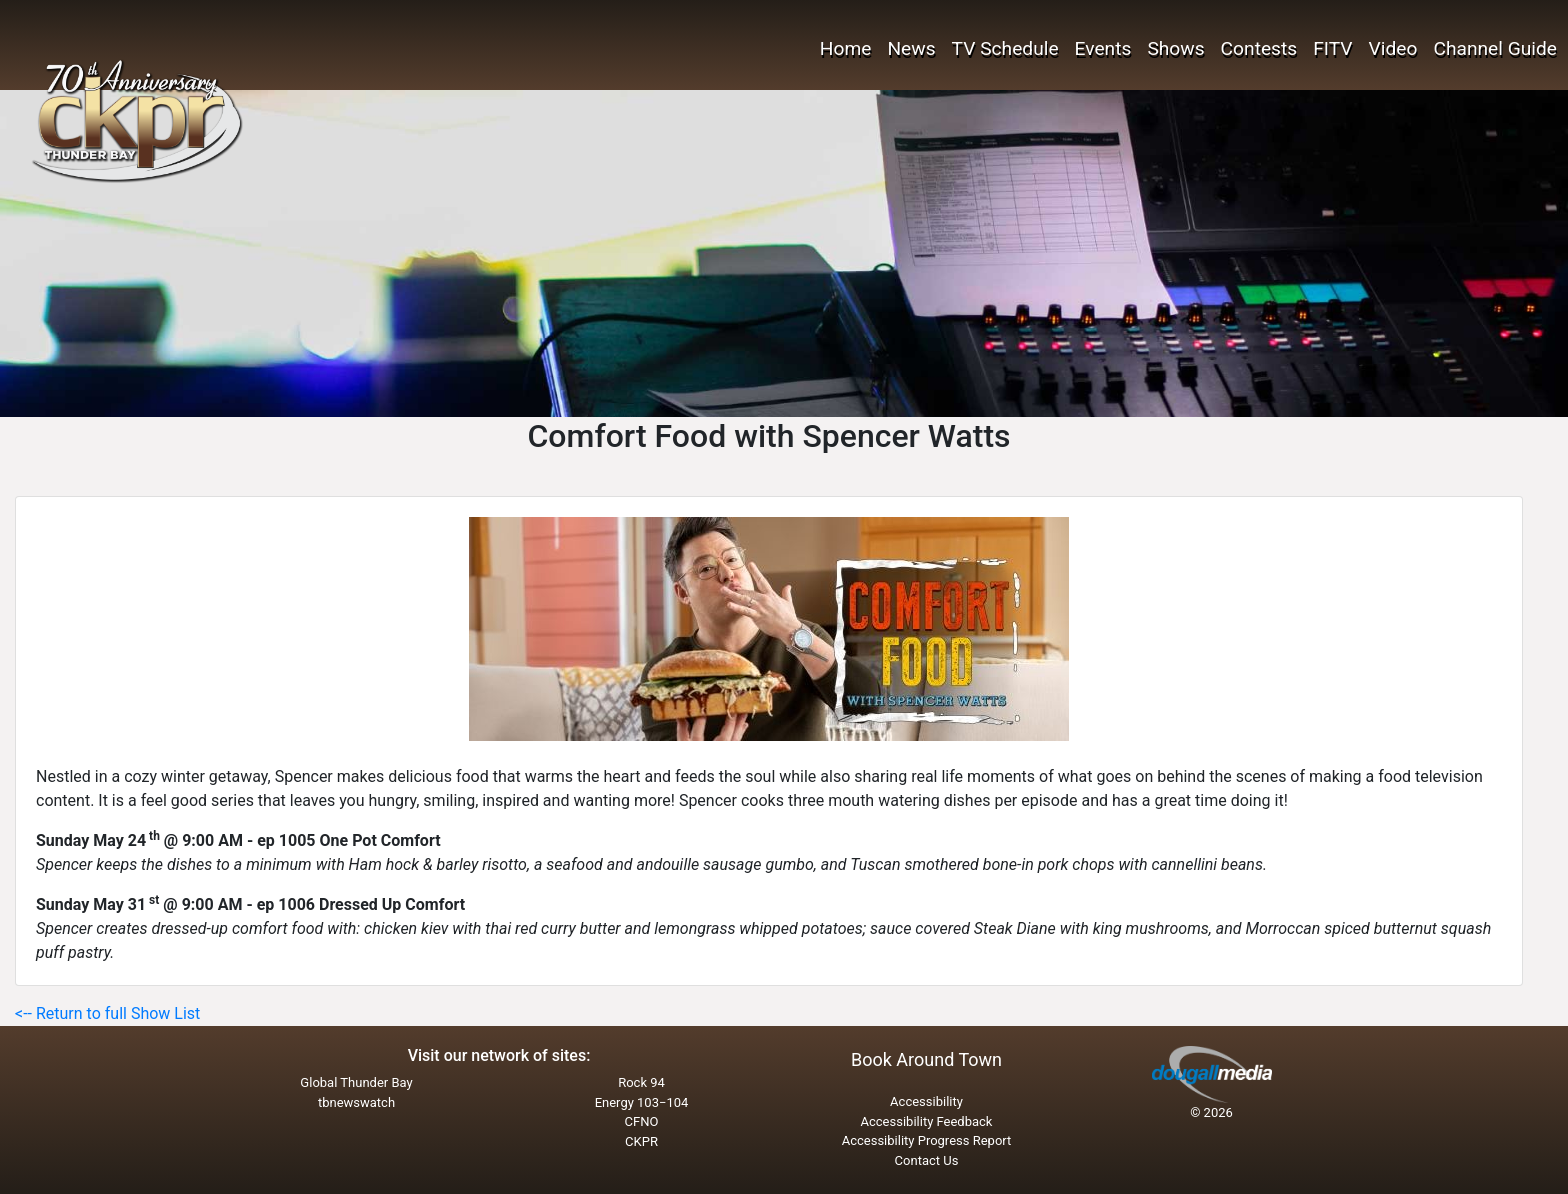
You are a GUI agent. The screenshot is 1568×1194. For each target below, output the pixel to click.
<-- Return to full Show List (107, 1013)
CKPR (641, 1141)
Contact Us (927, 1160)
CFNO (642, 1121)
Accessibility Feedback (927, 1121)
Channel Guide (1495, 48)
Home (846, 48)
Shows (1175, 48)
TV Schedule (1005, 48)
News (911, 48)
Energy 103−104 (642, 1102)
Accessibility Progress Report (927, 1140)
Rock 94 (641, 1082)
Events (1103, 48)
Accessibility (926, 1101)
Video (1393, 48)
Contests (1259, 48)
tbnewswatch (356, 1102)
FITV (1332, 48)
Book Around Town (926, 1059)
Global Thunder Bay (356, 1082)
